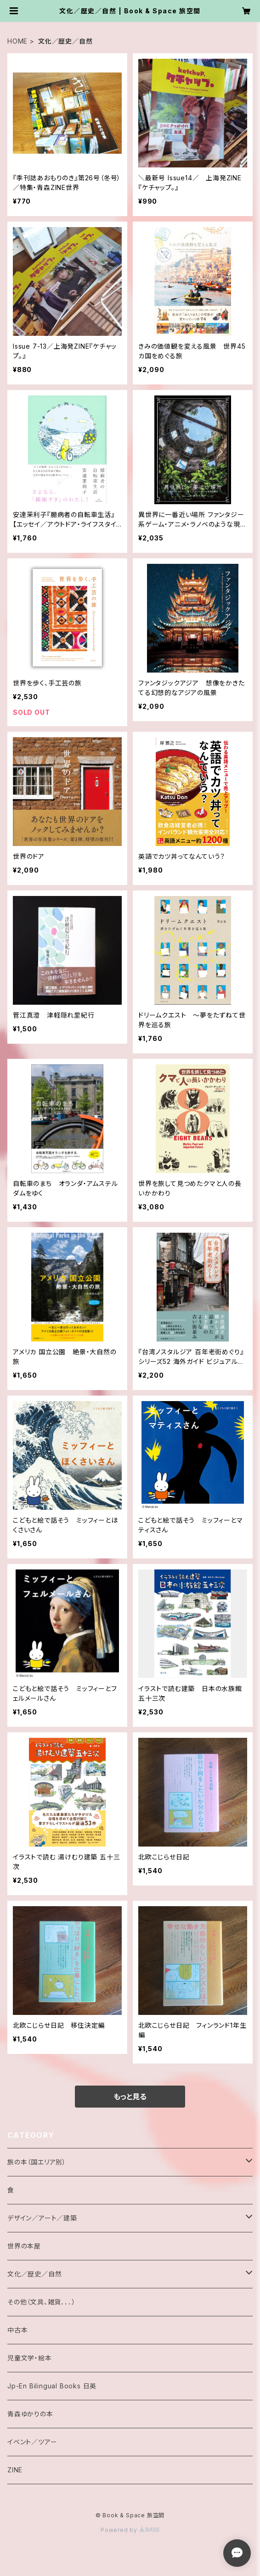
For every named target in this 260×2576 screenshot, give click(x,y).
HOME (17, 41)
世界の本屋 (24, 2246)
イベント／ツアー (32, 2442)
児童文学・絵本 (29, 2358)
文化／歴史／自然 (34, 2274)
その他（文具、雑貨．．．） (41, 2302)
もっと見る (130, 2096)
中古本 (17, 2330)
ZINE (15, 2470)
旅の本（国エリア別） (36, 2162)
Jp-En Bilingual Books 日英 (51, 2386)
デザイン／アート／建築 (42, 2218)
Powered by (130, 2529)
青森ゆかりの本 (30, 2414)
